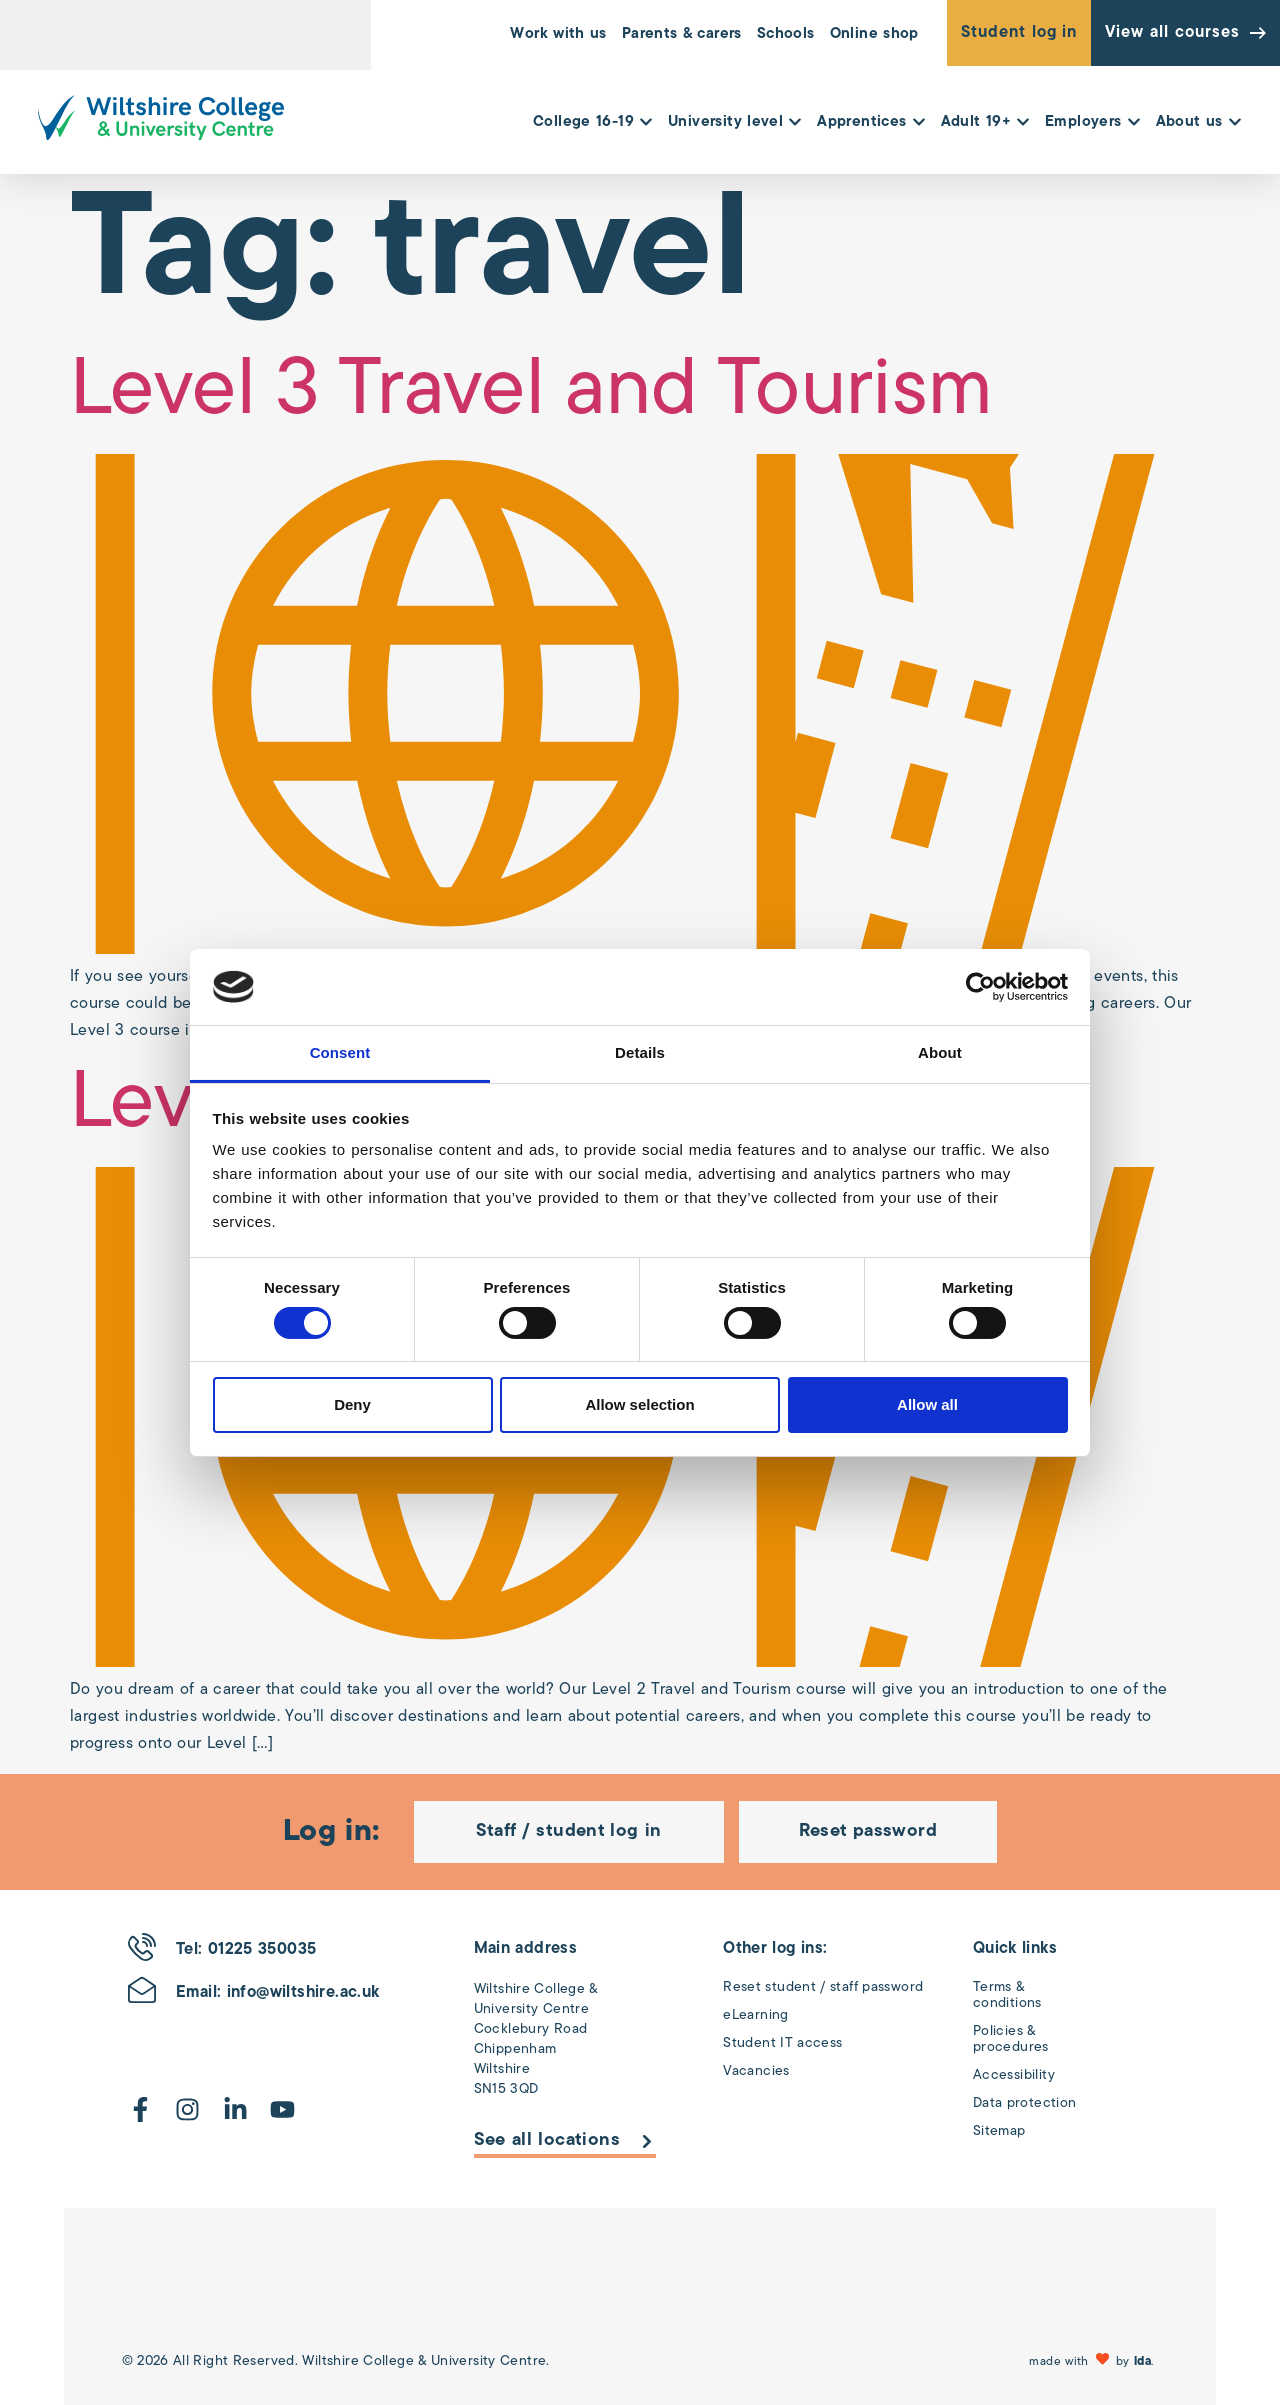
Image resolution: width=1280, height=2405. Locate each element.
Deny (352, 1404)
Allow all (927, 1404)
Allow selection (639, 1404)
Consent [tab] (340, 1052)
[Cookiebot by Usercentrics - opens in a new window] (980, 987)
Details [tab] (640, 1052)
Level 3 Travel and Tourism (531, 393)
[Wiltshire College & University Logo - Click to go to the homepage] (161, 117)
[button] (1093, 2361)
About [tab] (940, 1052)
